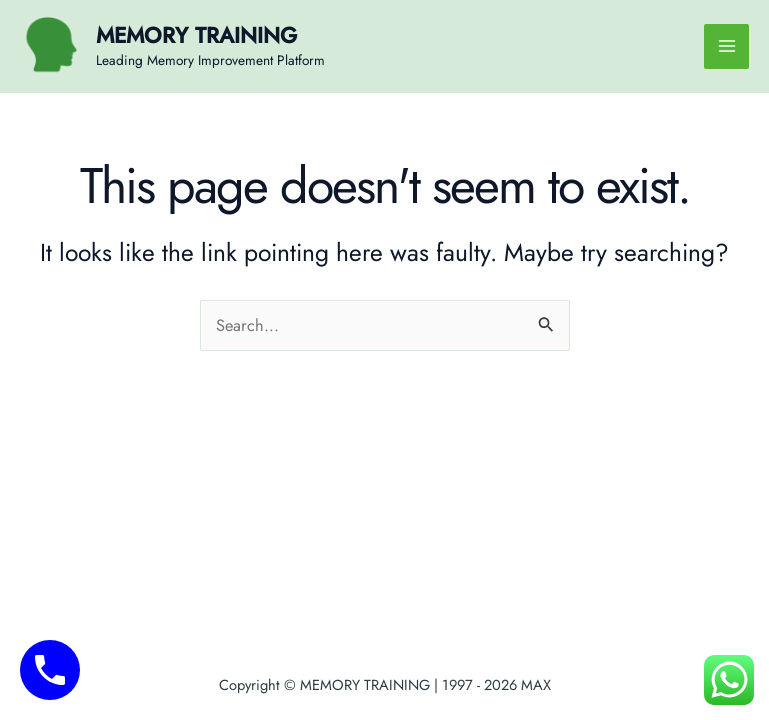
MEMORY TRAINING (196, 35)
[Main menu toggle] (726, 46)
